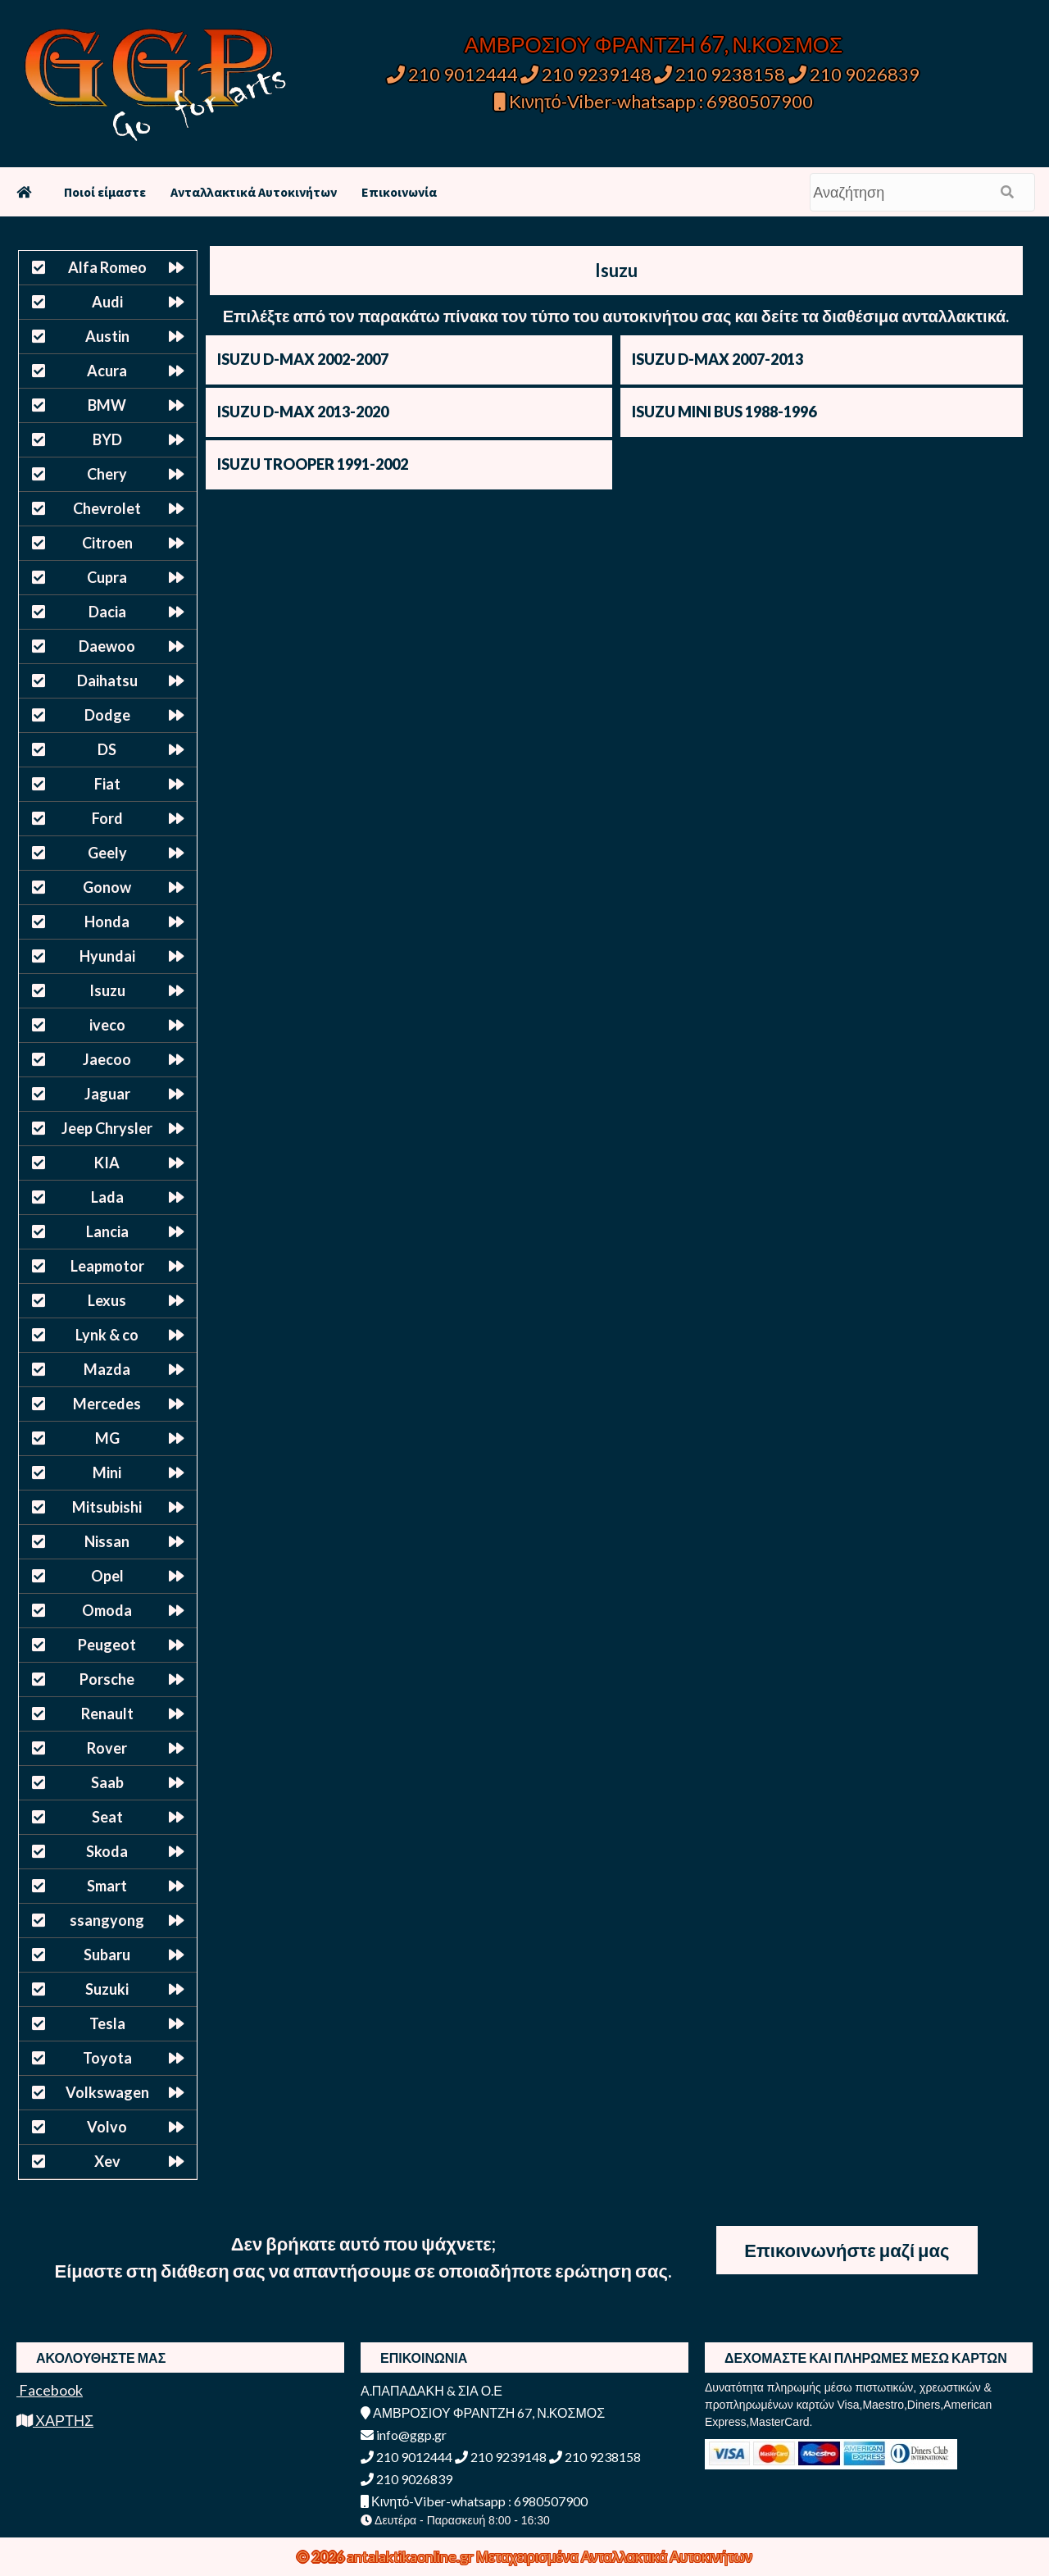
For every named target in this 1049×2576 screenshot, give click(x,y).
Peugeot (107, 1645)
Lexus (107, 1300)
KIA (107, 1163)
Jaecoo (107, 1059)
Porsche (106, 1679)
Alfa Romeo (107, 267)
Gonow (107, 887)
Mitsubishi (107, 1507)
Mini (107, 1472)
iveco (107, 1025)
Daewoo (107, 646)
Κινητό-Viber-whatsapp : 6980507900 (653, 101)
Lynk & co (107, 1335)
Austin (107, 336)
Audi (107, 302)
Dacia (107, 612)
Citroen (107, 543)
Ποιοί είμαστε (105, 192)
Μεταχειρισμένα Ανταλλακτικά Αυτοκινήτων (614, 2556)
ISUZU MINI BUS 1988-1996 (724, 412)
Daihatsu (107, 680)
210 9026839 (854, 74)
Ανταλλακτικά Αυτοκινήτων (253, 192)
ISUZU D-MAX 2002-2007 (302, 359)
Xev (107, 2161)
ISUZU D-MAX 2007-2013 (717, 359)
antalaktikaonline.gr (411, 2556)
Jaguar (107, 1094)
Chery (107, 474)
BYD (107, 439)
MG (107, 1438)
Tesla (107, 2023)
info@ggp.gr (404, 2434)
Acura (107, 371)
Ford (107, 818)
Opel (107, 1576)
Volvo (107, 2127)
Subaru (107, 1955)
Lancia (107, 1231)
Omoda (107, 1610)
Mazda (107, 1369)
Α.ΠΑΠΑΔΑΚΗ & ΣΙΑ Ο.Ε (431, 2390)
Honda (106, 922)
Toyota (107, 2058)
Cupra (107, 577)
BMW (107, 405)
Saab (107, 1782)
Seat (107, 1817)
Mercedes (107, 1404)
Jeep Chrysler (106, 1128)
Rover (107, 1748)
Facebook (49, 2390)
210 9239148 (586, 74)
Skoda (107, 1851)
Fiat (107, 784)
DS (107, 749)
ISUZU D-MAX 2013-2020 (302, 412)
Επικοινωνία (399, 192)
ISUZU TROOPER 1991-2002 (312, 464)
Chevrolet (107, 508)
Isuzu (107, 990)
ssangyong (107, 1920)
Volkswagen (107, 2092)
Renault (107, 1713)
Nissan (106, 1541)
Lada (107, 1197)
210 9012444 (452, 74)
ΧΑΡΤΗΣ (54, 2420)
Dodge (107, 715)
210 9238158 (721, 74)
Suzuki (107, 1989)
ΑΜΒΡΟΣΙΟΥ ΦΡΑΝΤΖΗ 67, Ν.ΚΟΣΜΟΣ (653, 44)
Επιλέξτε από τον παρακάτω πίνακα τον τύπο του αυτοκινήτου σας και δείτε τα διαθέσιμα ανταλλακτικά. (616, 315)
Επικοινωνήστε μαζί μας (846, 2250)
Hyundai (107, 956)
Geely (107, 853)
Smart (107, 1886)
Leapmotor (107, 1266)
